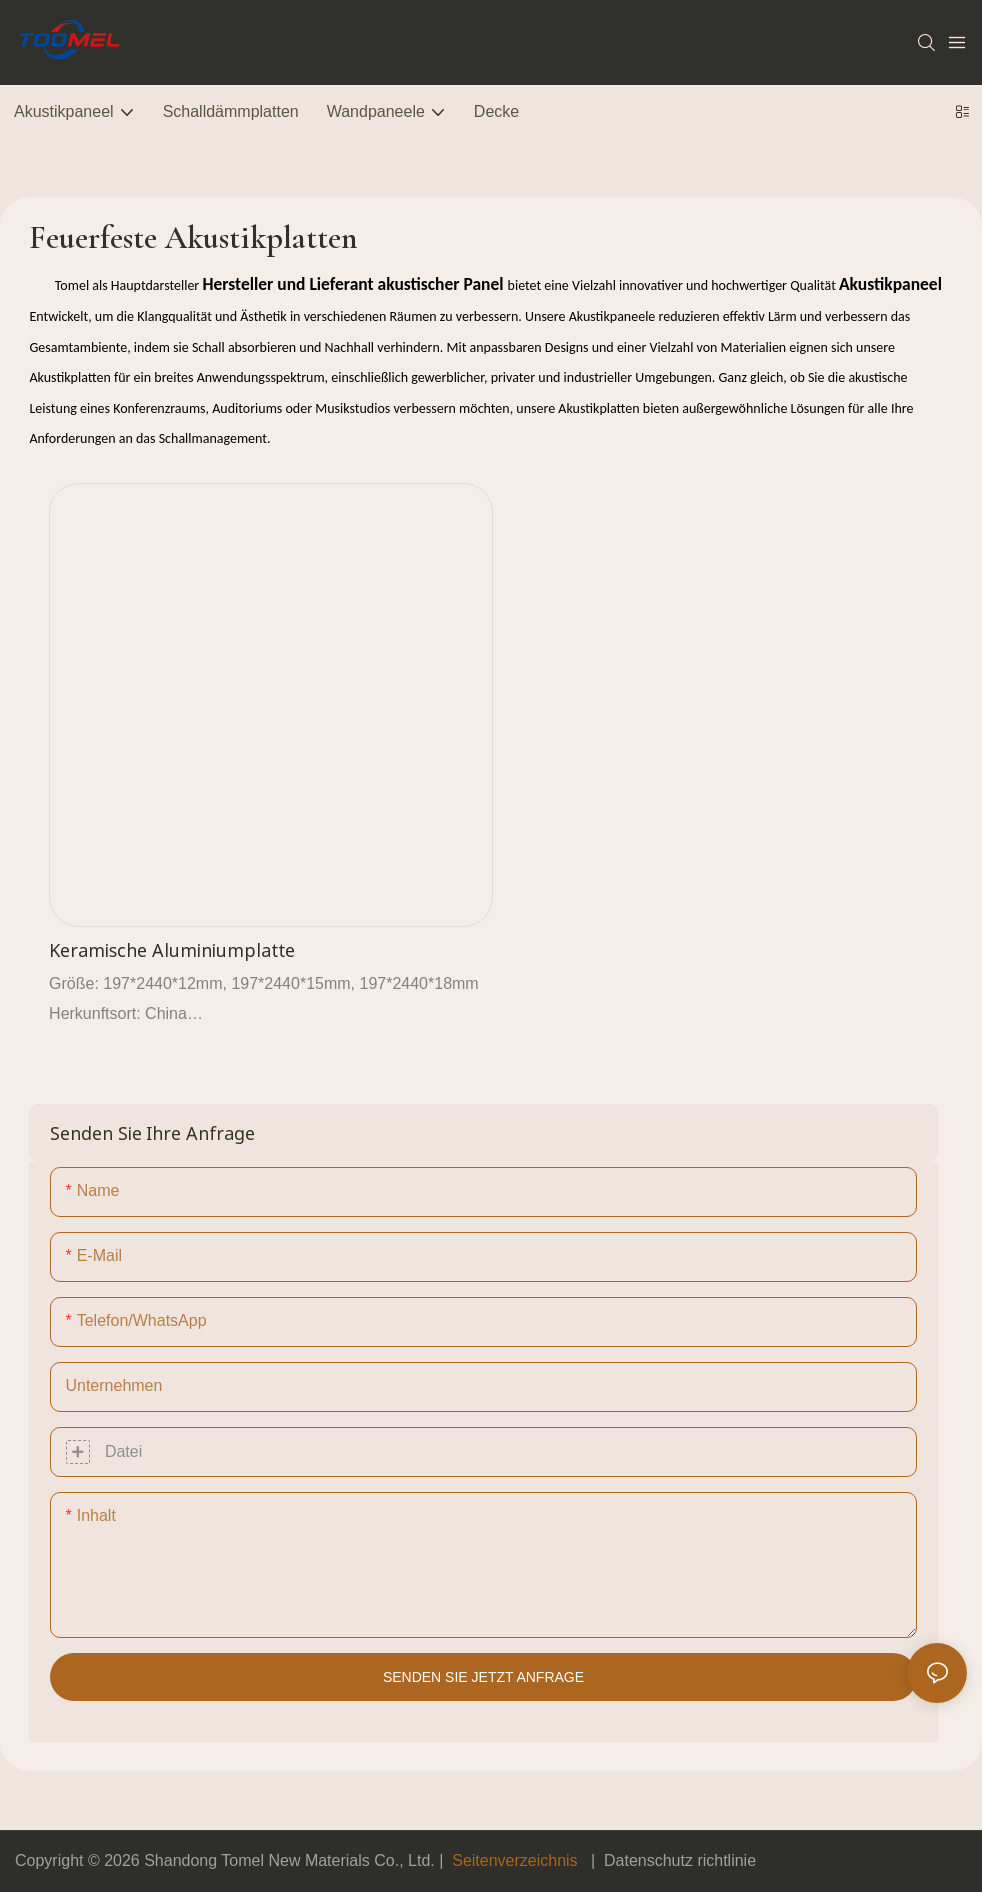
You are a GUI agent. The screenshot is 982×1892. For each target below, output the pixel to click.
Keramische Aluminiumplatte (172, 950)
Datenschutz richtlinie (680, 1860)
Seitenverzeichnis (515, 1860)
